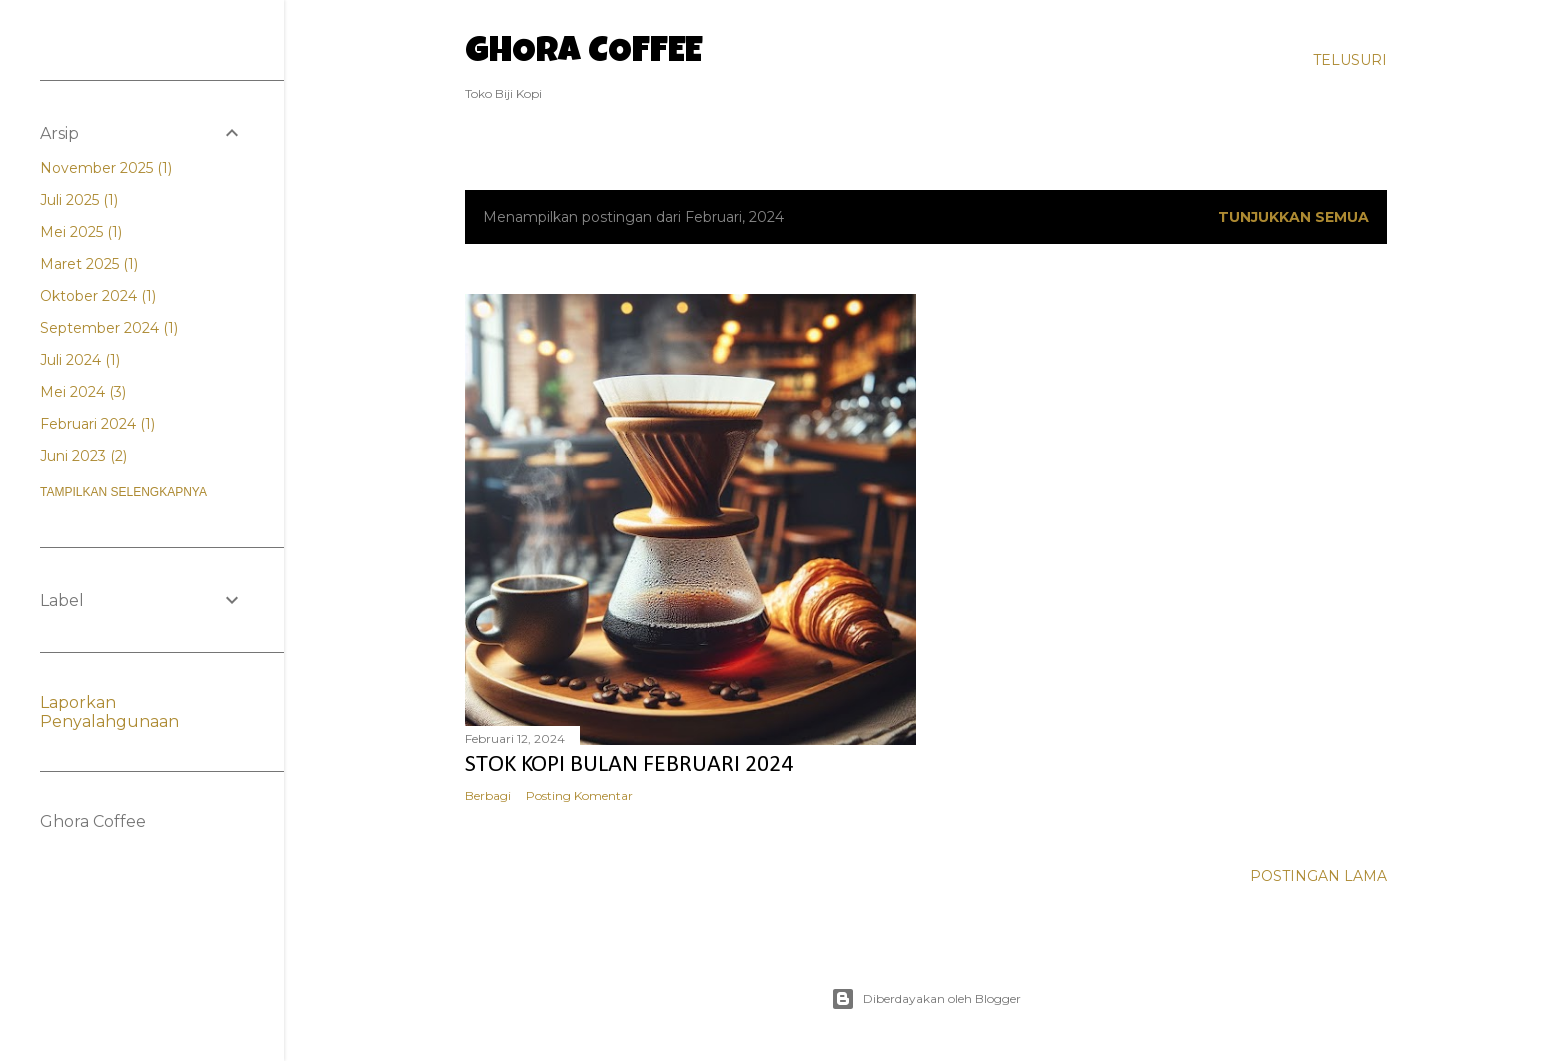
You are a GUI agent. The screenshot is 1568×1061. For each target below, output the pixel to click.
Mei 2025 (81, 232)
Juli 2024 (80, 360)
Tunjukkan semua (1293, 217)
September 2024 (109, 328)
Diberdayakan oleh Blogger (926, 999)
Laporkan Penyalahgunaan (109, 712)
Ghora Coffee (583, 54)
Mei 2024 (83, 392)
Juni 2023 (83, 456)
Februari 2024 (97, 424)
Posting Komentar (579, 795)
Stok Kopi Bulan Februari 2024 (629, 765)
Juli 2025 (79, 200)
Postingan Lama (1318, 876)
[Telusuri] (1350, 60)
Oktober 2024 (98, 296)
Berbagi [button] (488, 795)
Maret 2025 (89, 264)
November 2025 (106, 168)
